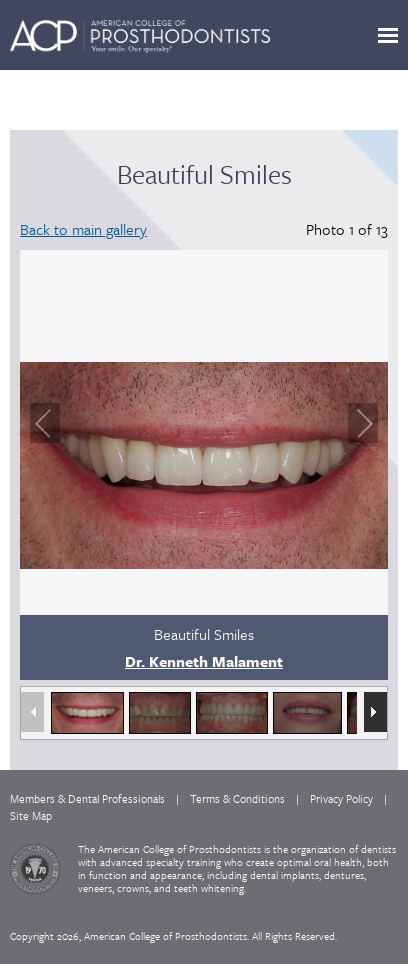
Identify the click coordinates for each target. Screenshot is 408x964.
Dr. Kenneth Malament (204, 661)
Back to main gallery (83, 229)
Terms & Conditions (237, 798)
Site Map (31, 815)
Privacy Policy (341, 798)
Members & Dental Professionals (87, 798)
